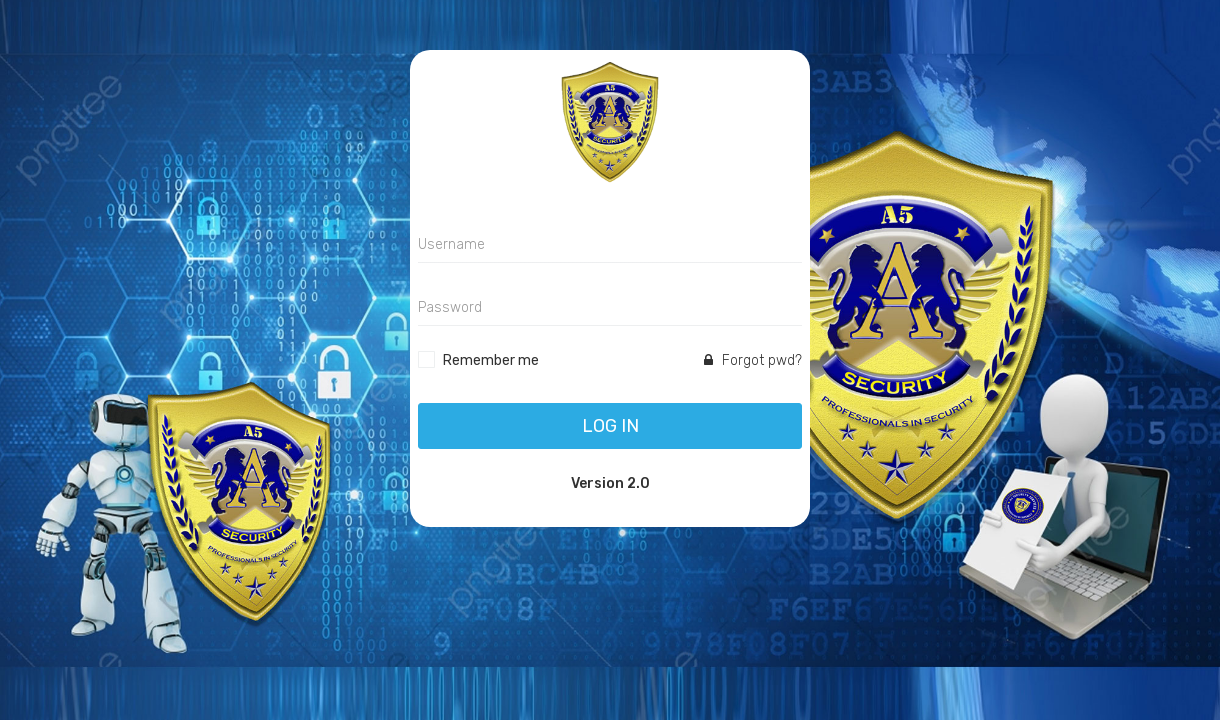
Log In (610, 426)
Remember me (491, 360)
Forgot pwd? (753, 360)
